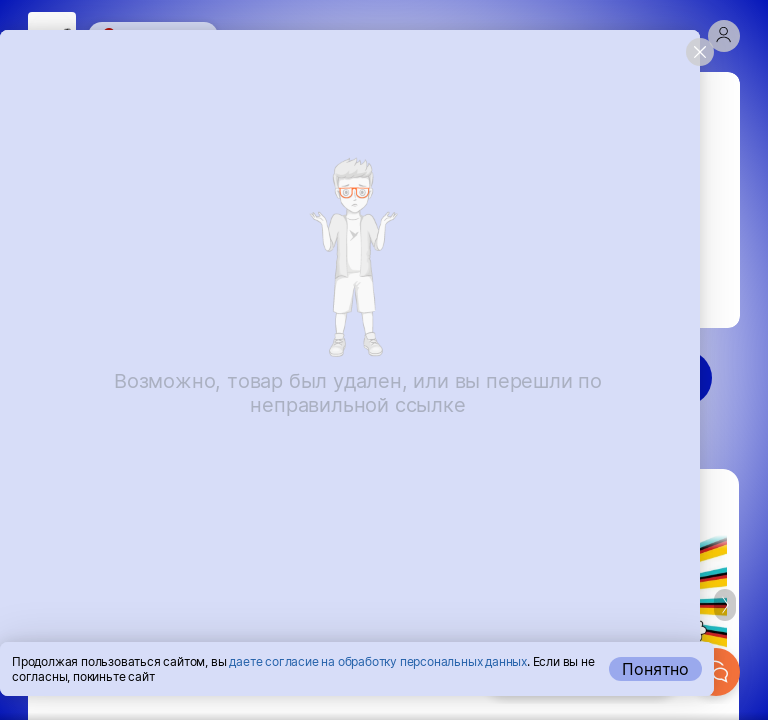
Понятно (655, 669)
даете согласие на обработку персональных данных (378, 661)
